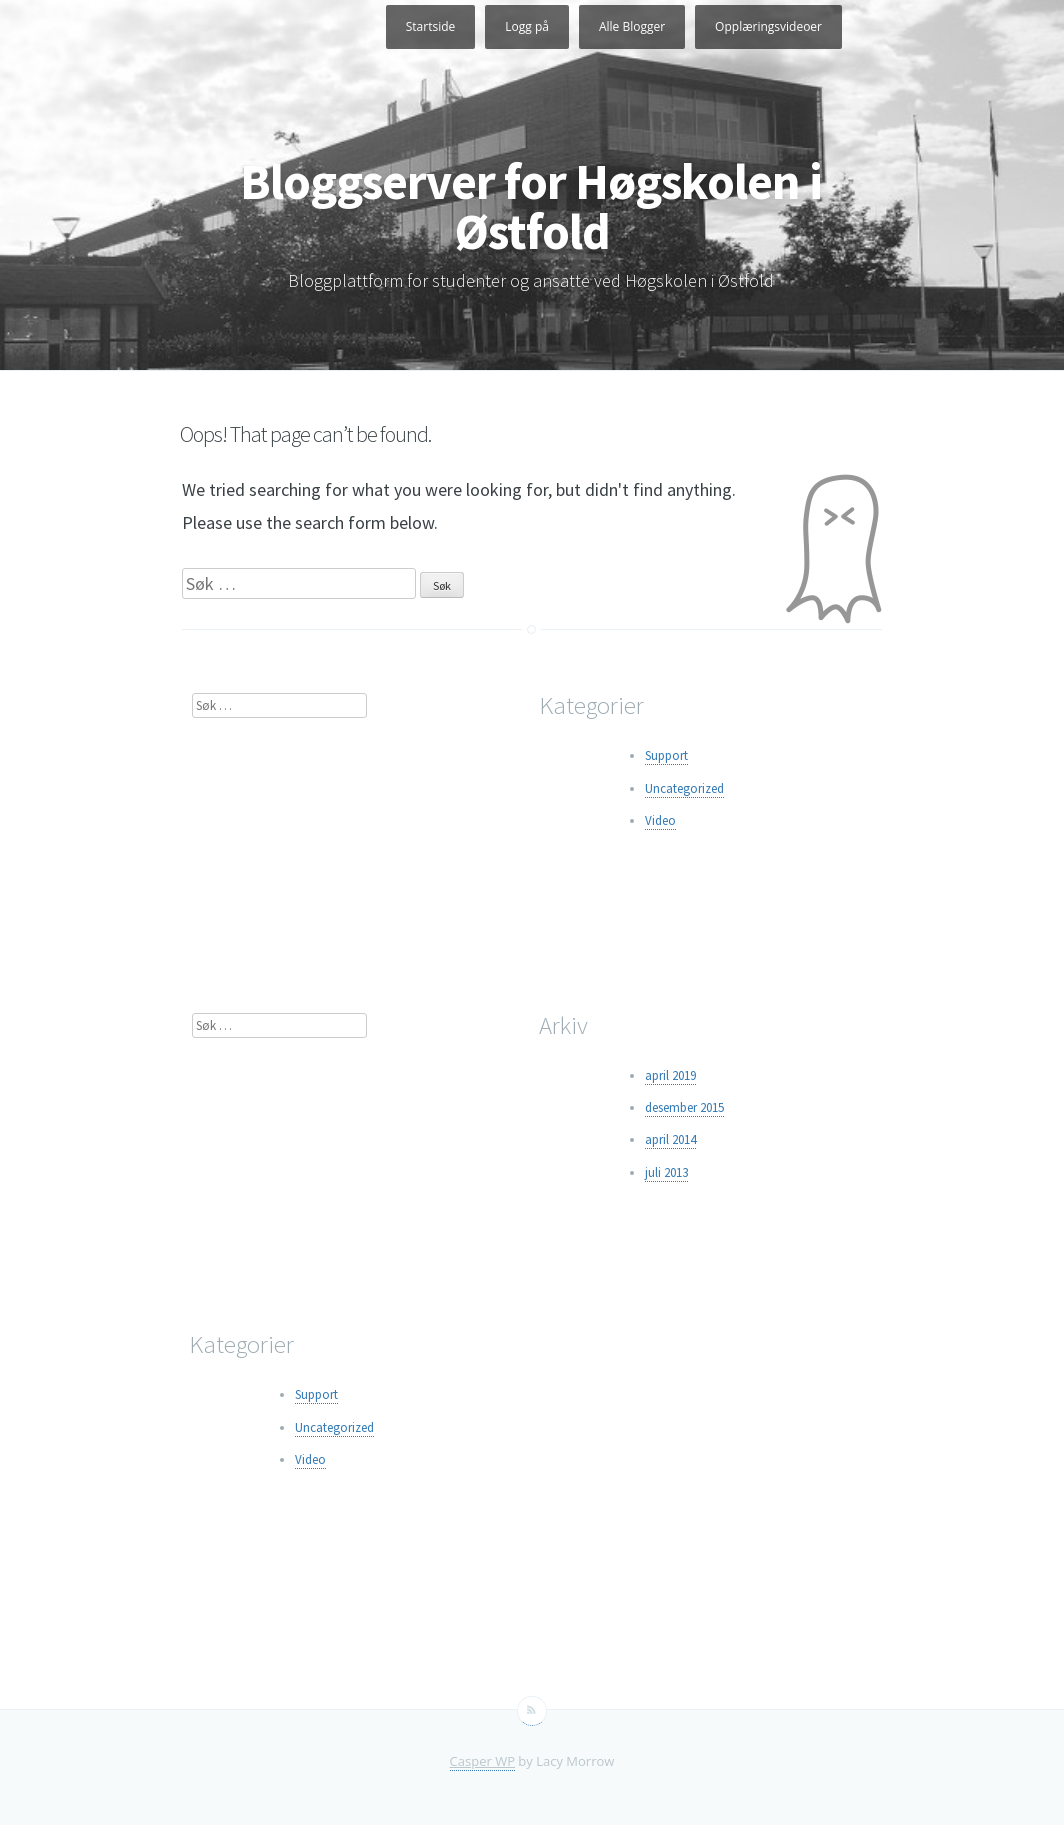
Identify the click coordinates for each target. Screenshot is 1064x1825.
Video (660, 820)
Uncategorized (684, 788)
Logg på (527, 26)
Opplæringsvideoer (768, 26)
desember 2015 (684, 1107)
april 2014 (670, 1139)
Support (666, 755)
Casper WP (482, 1761)
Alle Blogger (632, 26)
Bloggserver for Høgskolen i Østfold (531, 206)
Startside (431, 26)
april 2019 (670, 1075)
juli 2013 (666, 1172)
